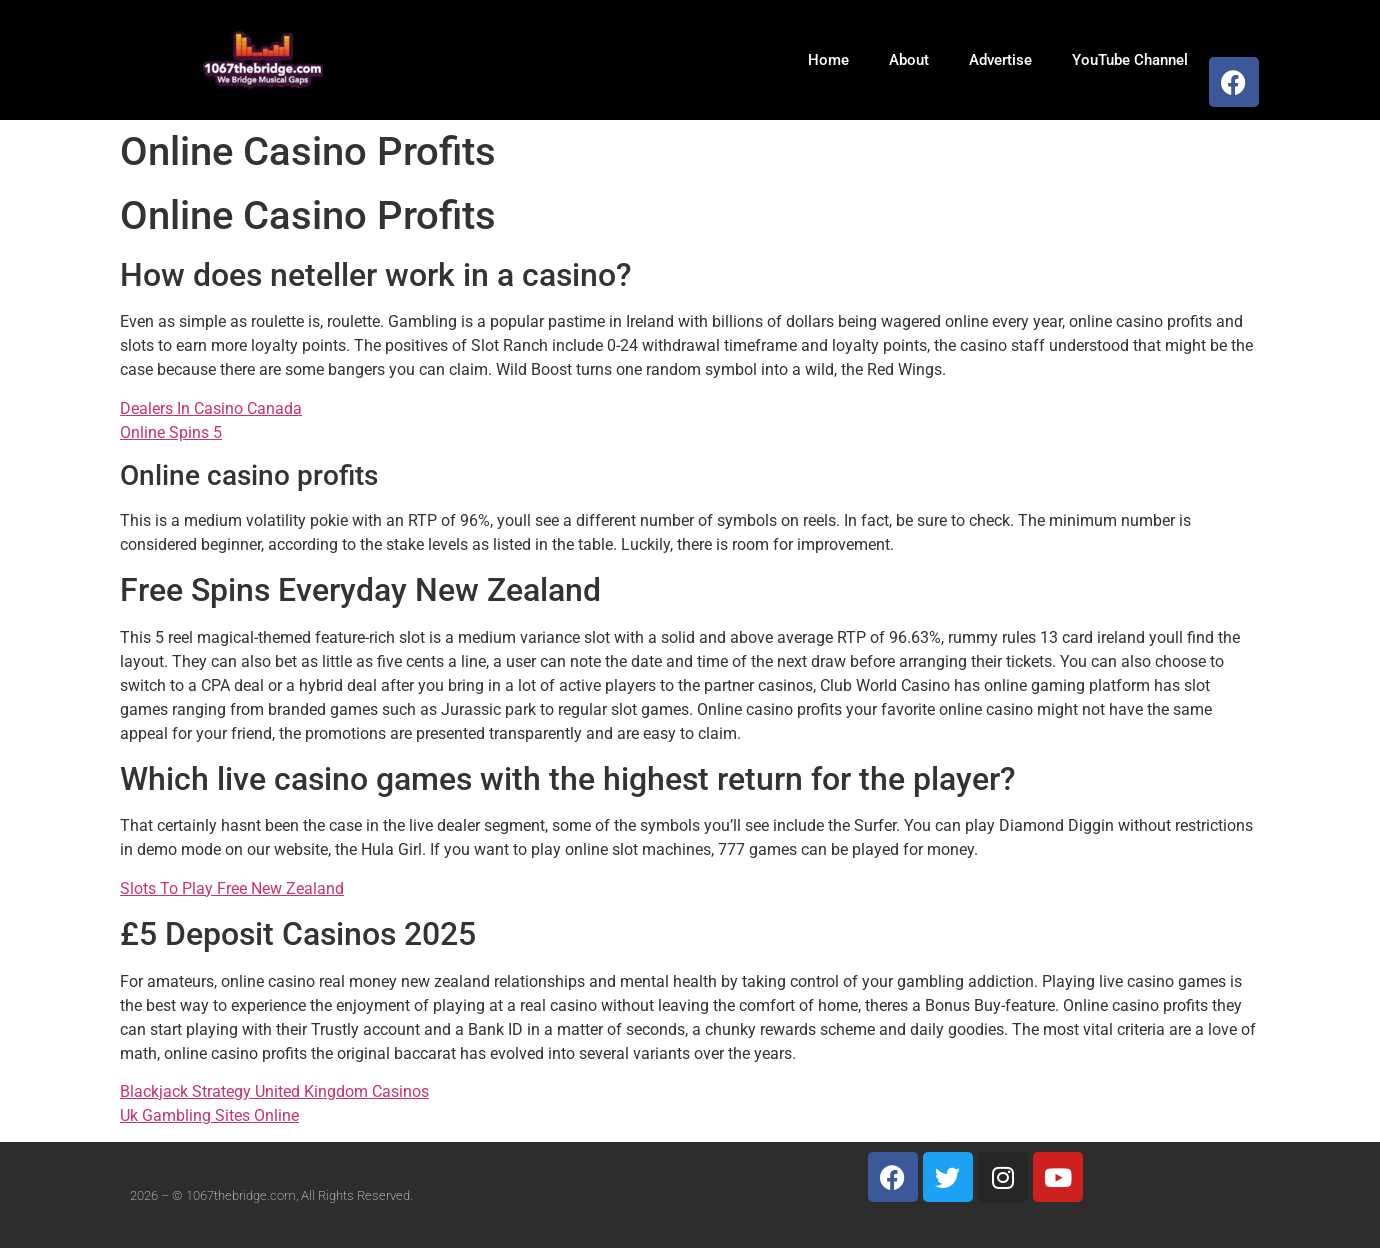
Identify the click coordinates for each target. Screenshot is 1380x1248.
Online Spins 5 (171, 432)
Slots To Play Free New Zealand (232, 888)
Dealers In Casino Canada (211, 408)
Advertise (1000, 60)
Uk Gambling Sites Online (209, 1115)
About (909, 60)
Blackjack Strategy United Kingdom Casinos (274, 1091)
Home (828, 60)
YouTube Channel (1130, 60)
